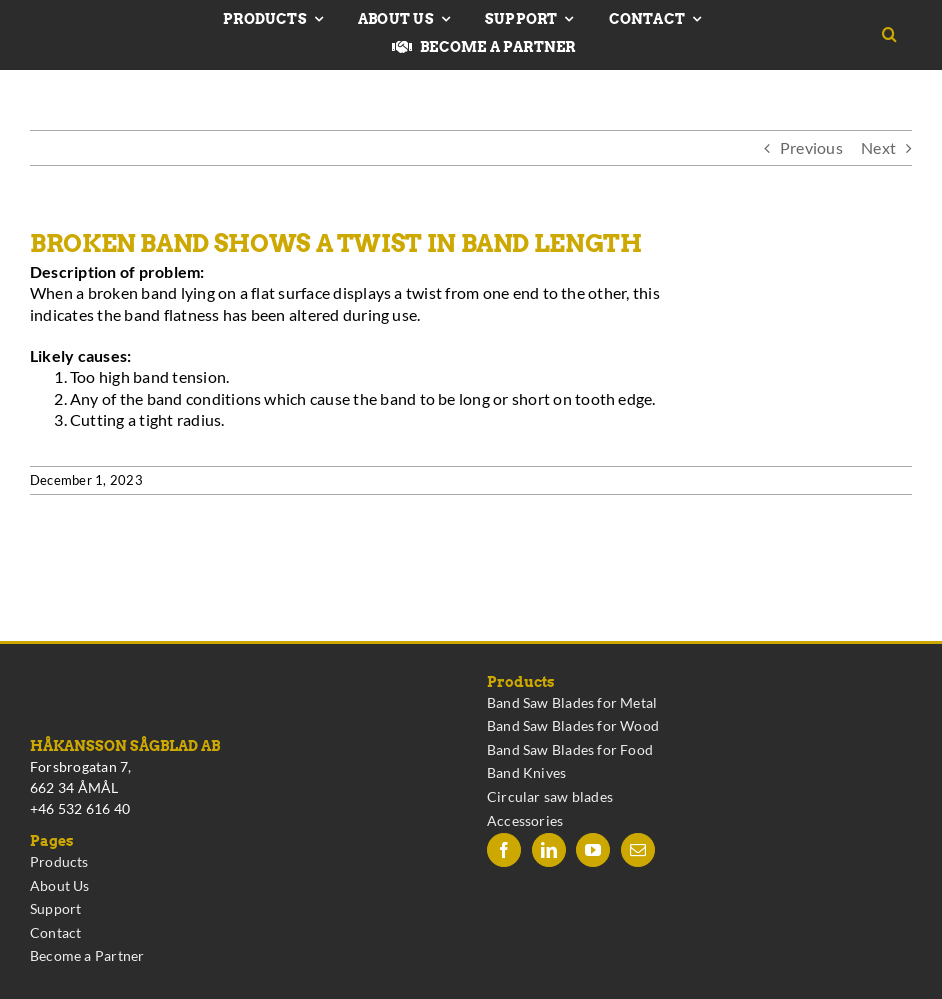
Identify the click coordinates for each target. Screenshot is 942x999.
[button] (897, 35)
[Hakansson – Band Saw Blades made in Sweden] (95, 27)
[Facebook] (504, 850)
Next (878, 147)
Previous (811, 147)
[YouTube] (593, 850)
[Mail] (638, 850)
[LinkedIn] (549, 850)
